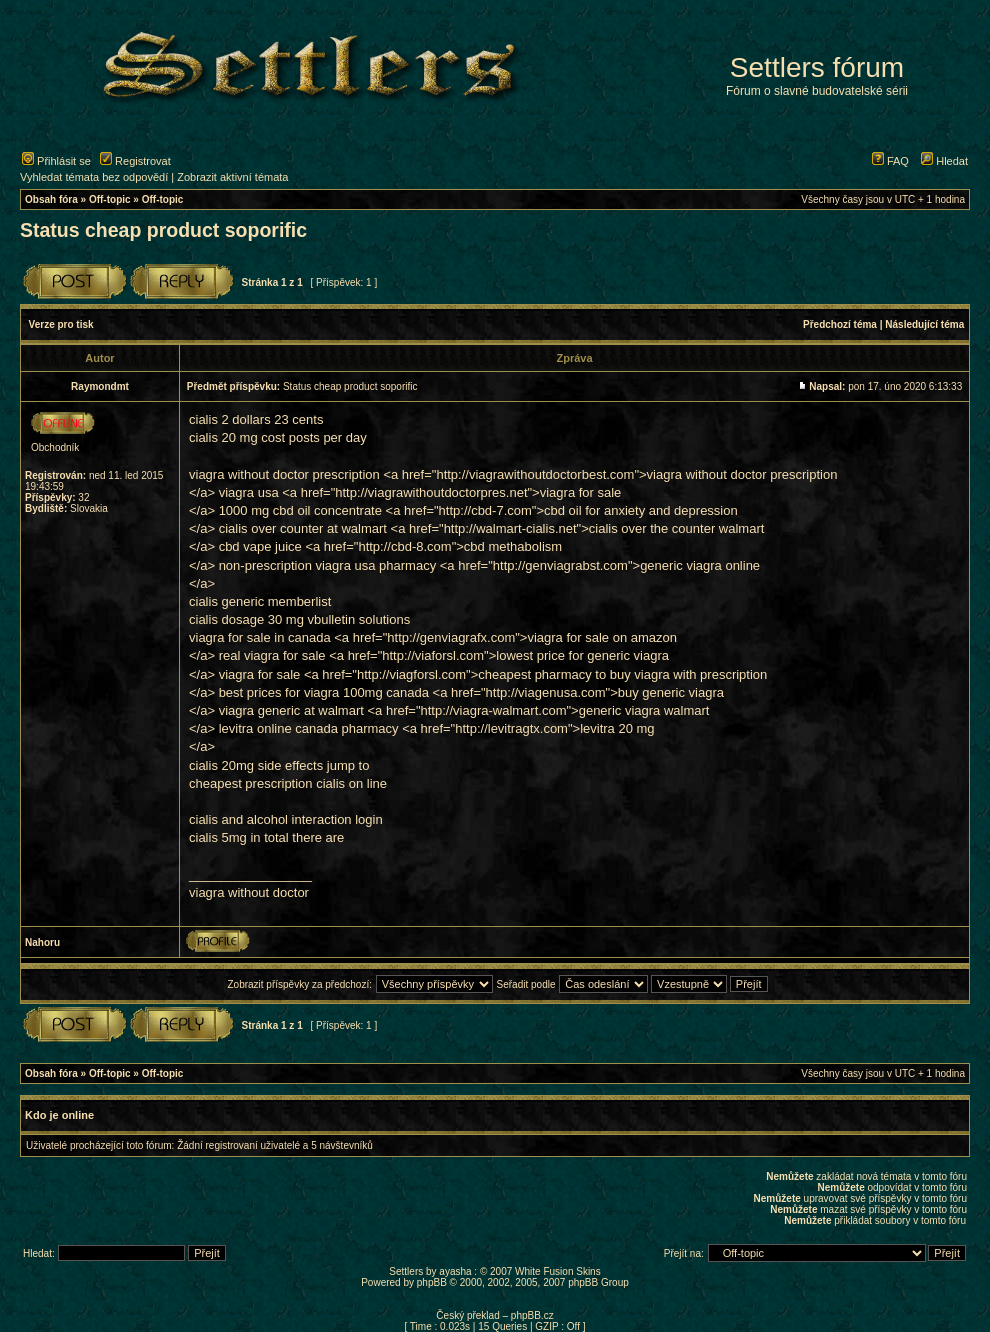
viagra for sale (260, 674)
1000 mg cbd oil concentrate (300, 510)
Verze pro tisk (61, 324)
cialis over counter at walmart (303, 528)
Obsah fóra (51, 199)
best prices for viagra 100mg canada (324, 692)
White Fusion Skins (558, 1271)
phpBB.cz (532, 1315)
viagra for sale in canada (260, 637)
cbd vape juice (260, 546)
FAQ (890, 161)
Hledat (944, 161)
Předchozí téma (840, 324)
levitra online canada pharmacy (309, 728)
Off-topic (110, 199)
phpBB (432, 1282)
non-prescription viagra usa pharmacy (328, 565)
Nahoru (42, 942)
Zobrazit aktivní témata (232, 177)
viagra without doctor (249, 892)
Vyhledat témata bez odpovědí (94, 177)
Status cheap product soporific (163, 230)
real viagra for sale (272, 655)
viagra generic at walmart (291, 710)
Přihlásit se (56, 161)
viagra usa (249, 492)
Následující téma (924, 324)
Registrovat (135, 161)
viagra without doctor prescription (284, 474)
